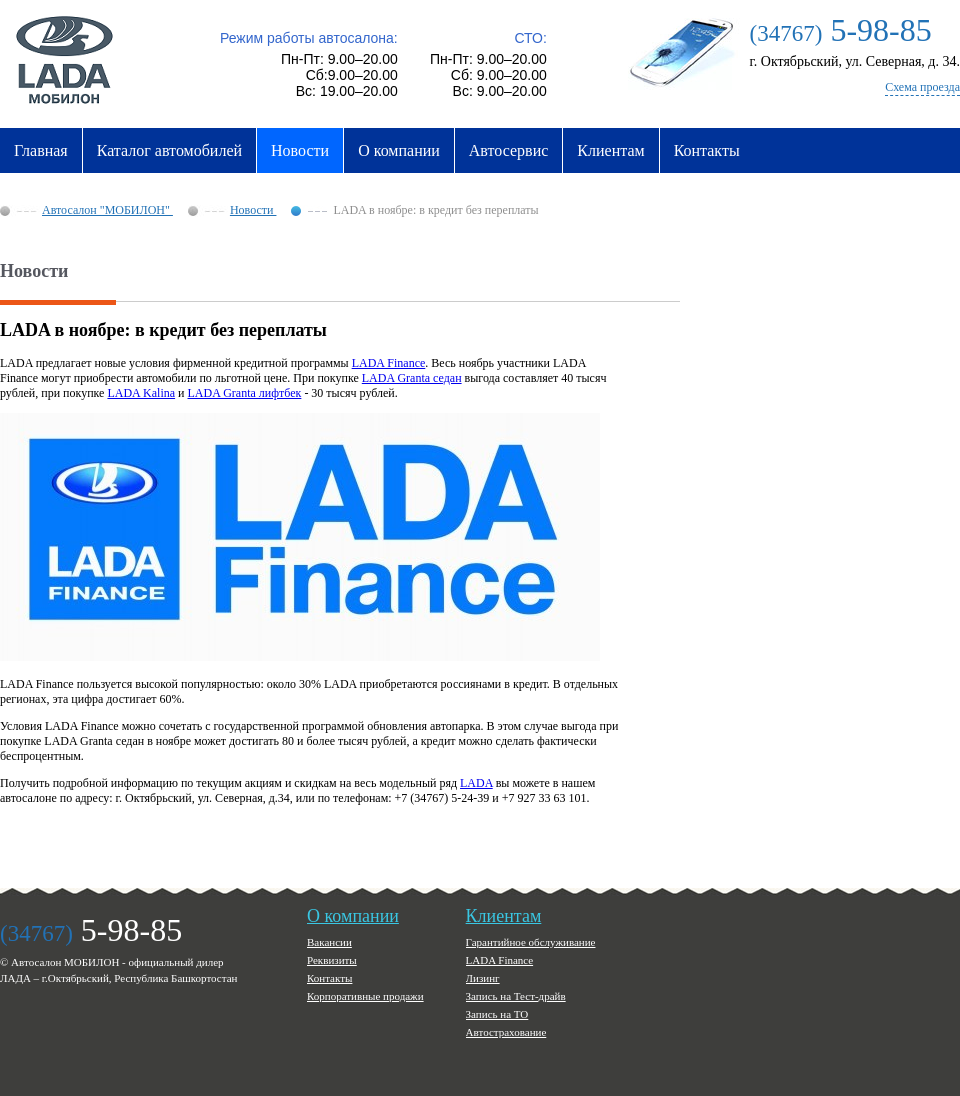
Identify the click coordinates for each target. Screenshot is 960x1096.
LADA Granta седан (412, 378)
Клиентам (610, 150)
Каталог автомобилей (169, 150)
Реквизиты (332, 960)
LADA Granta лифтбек (245, 393)
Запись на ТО (497, 1014)
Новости (300, 150)
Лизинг (483, 978)
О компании (399, 150)
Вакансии (329, 942)
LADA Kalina (141, 393)
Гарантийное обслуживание (531, 942)
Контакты (707, 150)
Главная (41, 150)
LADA (476, 783)
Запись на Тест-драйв (516, 996)
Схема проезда (922, 87)
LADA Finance (389, 363)
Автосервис (509, 150)
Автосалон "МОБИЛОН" (107, 210)
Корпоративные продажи (365, 996)
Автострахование (506, 1032)
